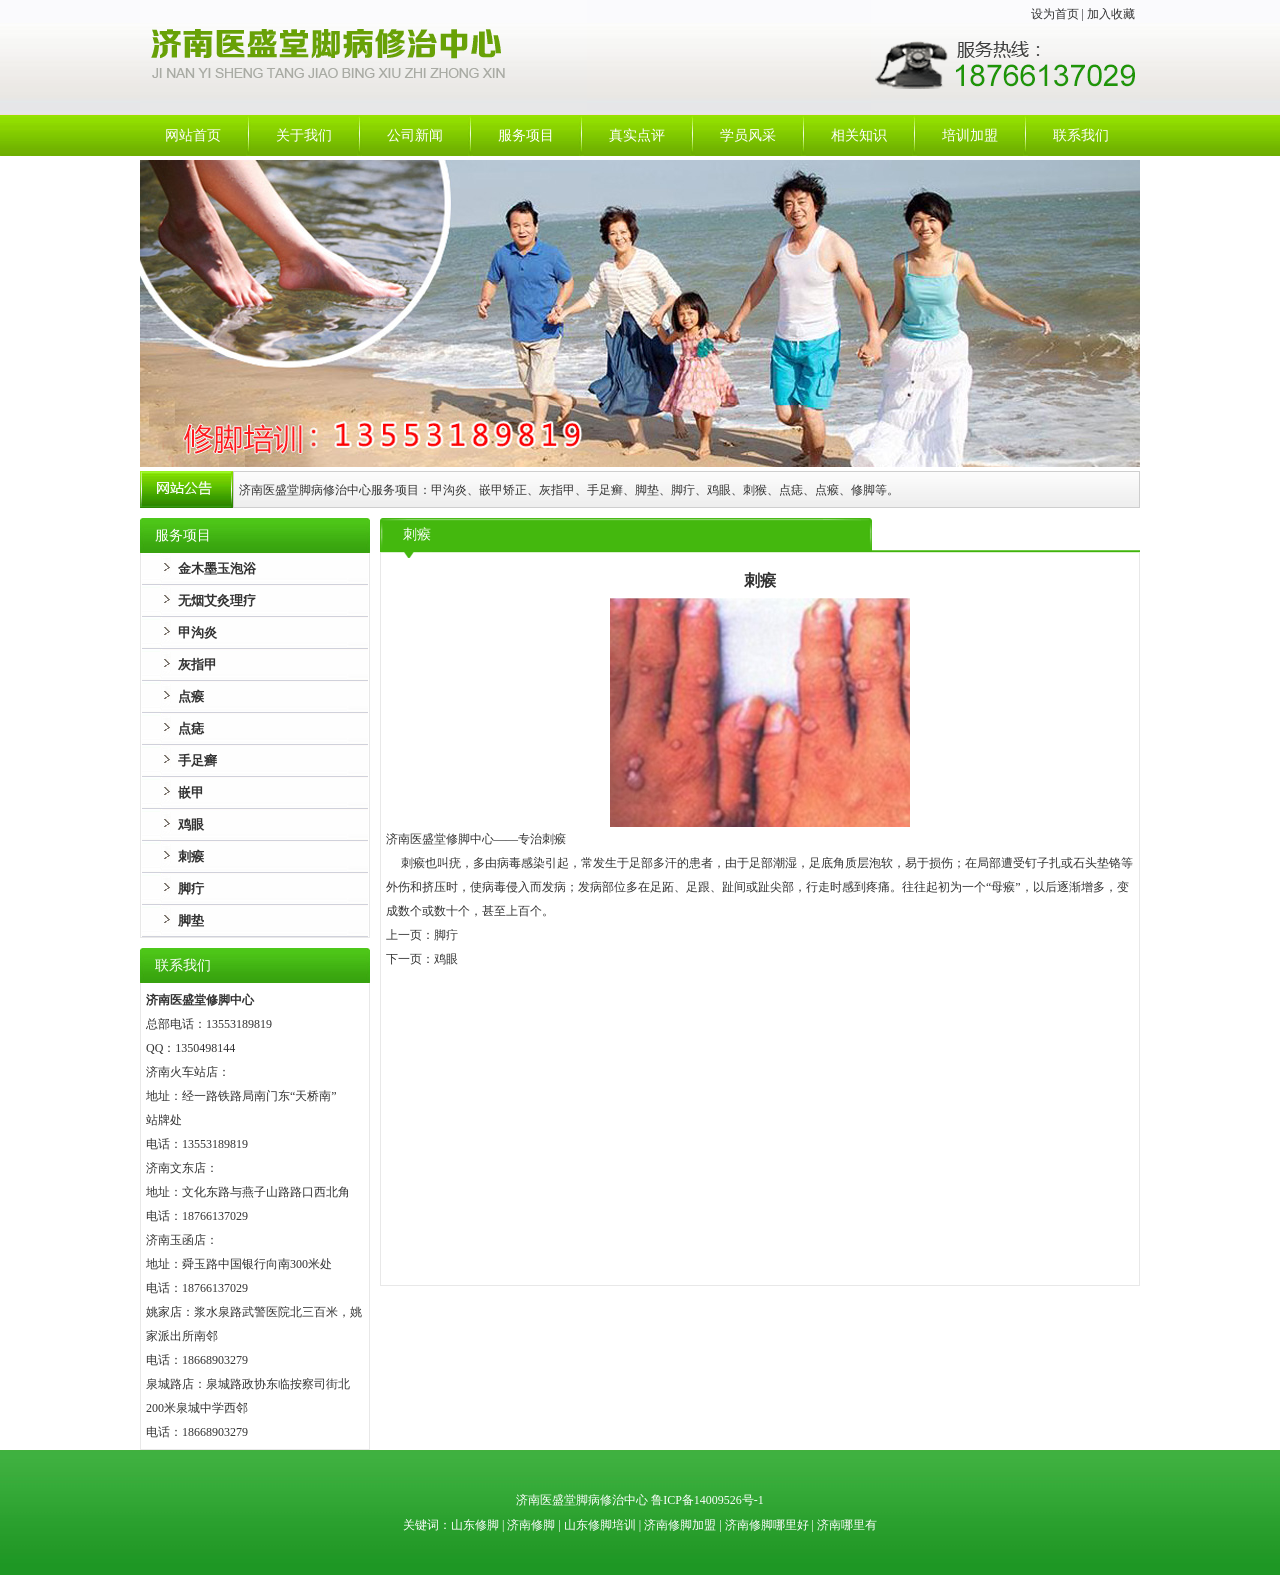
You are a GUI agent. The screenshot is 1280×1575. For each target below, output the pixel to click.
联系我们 (1081, 135)
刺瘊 (191, 856)
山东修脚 (476, 1525)
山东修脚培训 (600, 1525)
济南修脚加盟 (680, 1525)
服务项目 (526, 135)
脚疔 (191, 888)
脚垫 (191, 920)
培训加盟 (970, 135)
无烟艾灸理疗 (217, 600)
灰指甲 (197, 664)
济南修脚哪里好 (767, 1525)
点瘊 (191, 696)
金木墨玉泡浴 (217, 568)
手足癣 (197, 760)
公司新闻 (415, 135)
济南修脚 (531, 1525)
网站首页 (193, 135)
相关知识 (859, 135)
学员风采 (748, 135)
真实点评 (637, 135)
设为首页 (1055, 14)
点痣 (191, 728)
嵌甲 (191, 792)
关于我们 (304, 135)
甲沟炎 (197, 632)
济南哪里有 (847, 1525)
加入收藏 (1111, 14)
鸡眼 (191, 824)
